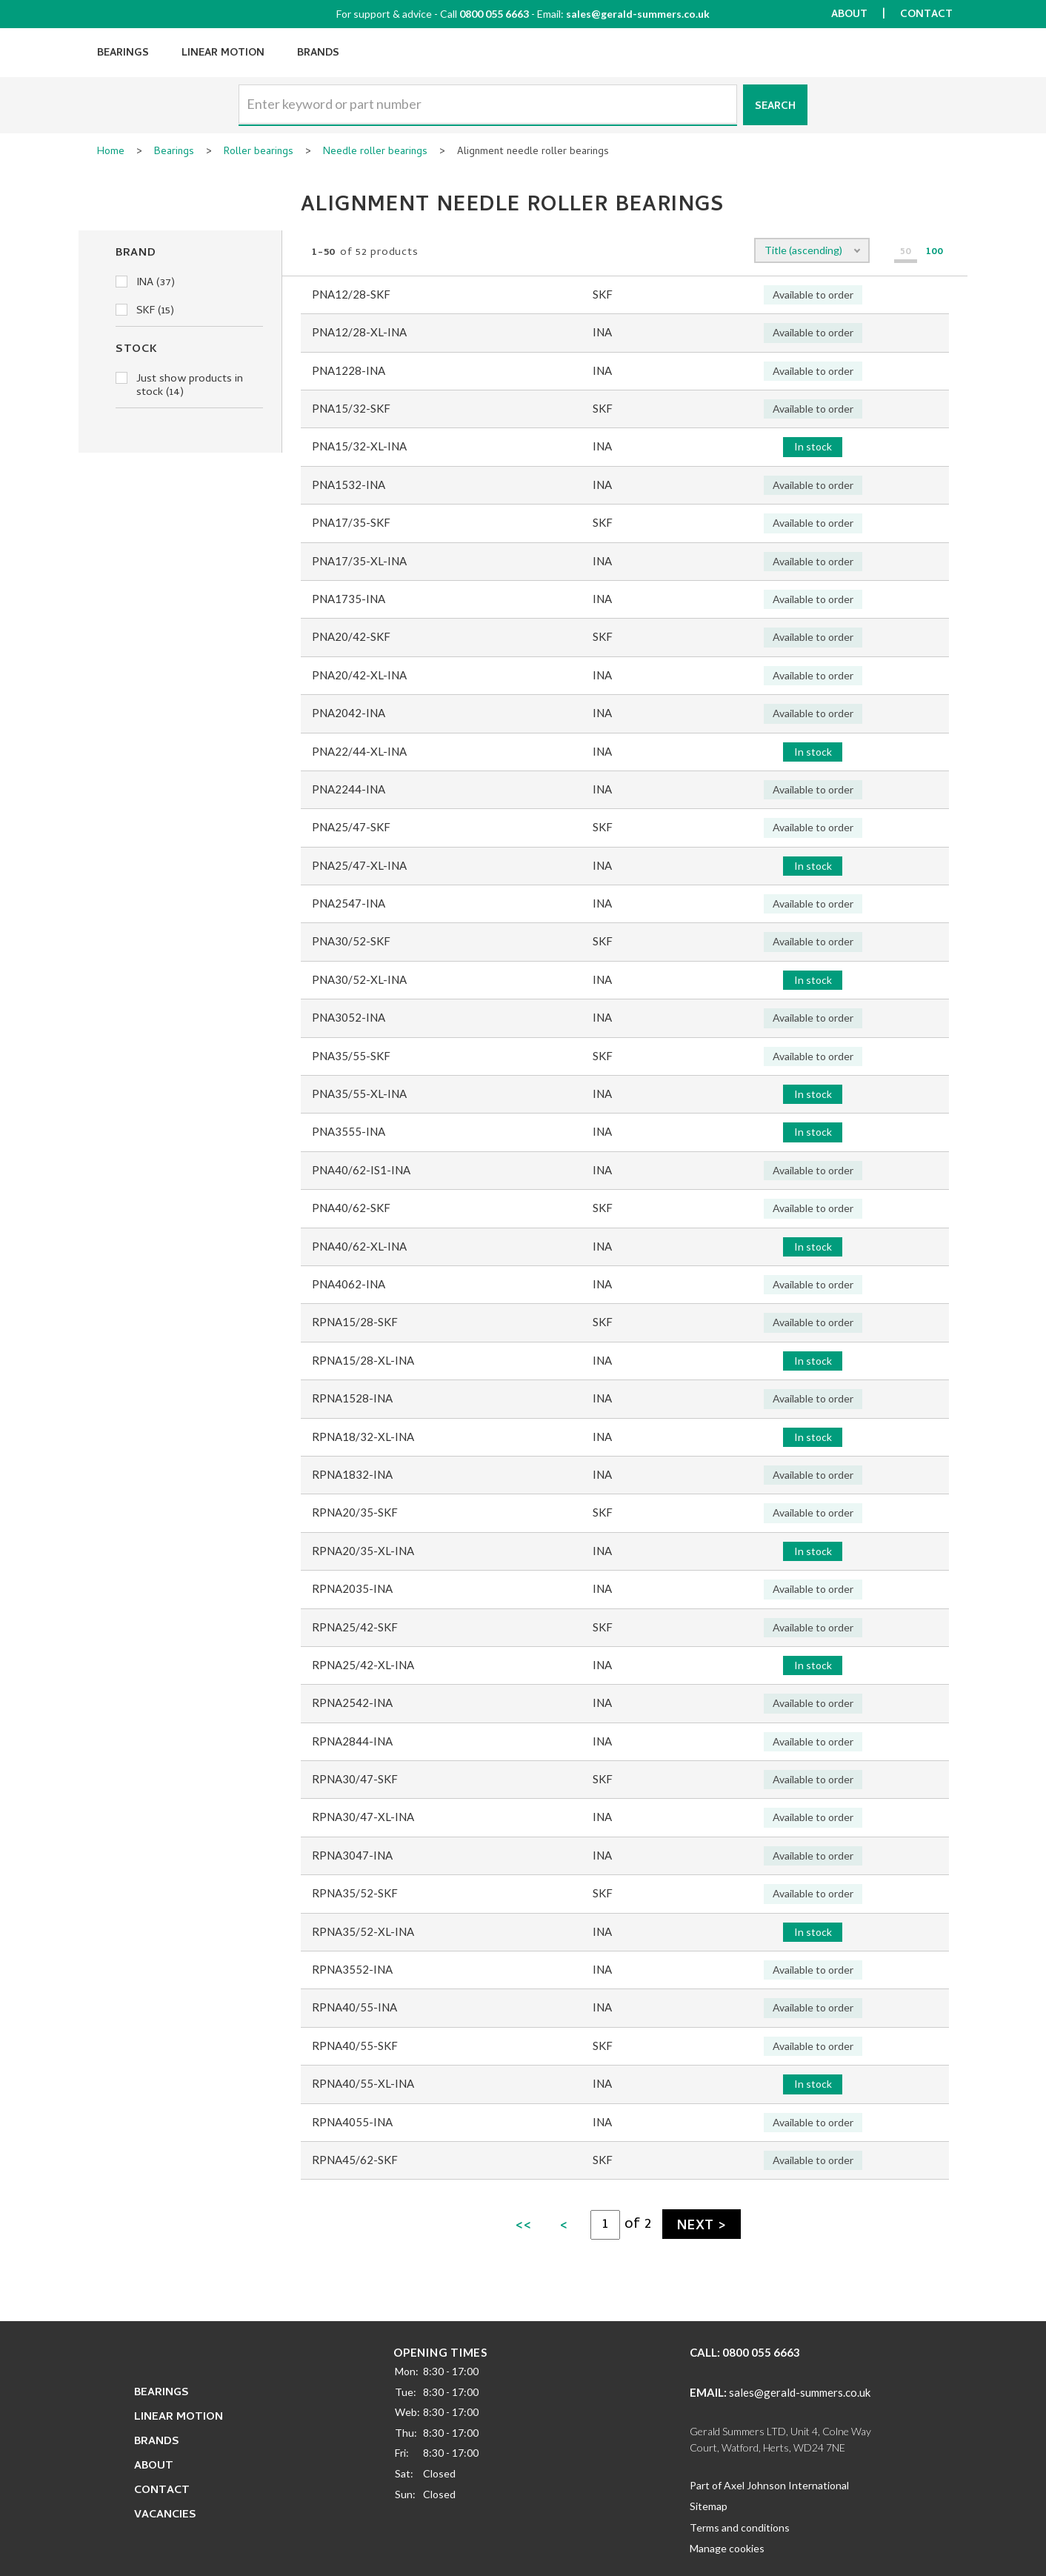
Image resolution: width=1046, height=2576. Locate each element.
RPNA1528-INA (352, 1398)
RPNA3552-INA (352, 1969)
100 (934, 253)
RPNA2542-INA (352, 1702)
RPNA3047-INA (352, 1855)
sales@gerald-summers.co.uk (638, 13)
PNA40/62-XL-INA (359, 1246)
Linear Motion (222, 53)
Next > (701, 2226)
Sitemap (708, 2506)
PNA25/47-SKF (351, 826)
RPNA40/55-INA (354, 2007)
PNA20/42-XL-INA (359, 675)
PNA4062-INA (348, 1284)
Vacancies (165, 2515)
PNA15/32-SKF (351, 408)
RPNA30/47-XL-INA (363, 1816)
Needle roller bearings (375, 152)
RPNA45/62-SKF (355, 2159)
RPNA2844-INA (352, 1741)
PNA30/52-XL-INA (359, 979)
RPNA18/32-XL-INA (363, 1436)
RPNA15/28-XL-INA (363, 1360)
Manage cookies (727, 2548)
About (849, 15)
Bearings (123, 53)
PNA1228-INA (348, 370)
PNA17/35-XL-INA (359, 561)
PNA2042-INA (348, 712)
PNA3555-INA (348, 1131)
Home (110, 152)
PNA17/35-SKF (351, 522)
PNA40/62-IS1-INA (361, 1169)
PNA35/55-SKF (351, 1055)
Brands (318, 53)
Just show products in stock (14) (179, 386)
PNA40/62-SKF (351, 1207)
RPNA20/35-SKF (355, 1512)
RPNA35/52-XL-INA (363, 1931)
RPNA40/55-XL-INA (363, 2083)
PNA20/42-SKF (351, 636)
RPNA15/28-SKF (355, 1321)
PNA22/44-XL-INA (359, 751)
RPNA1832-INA (352, 1474)
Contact (926, 15)
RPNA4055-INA (352, 2122)
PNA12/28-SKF (351, 294)
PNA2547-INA (348, 903)
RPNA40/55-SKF (355, 2045)
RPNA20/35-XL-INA (363, 1550)
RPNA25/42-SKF (355, 1627)
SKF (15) (145, 311)
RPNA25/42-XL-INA (363, 1664)
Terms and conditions (740, 2527)
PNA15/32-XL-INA (359, 446)
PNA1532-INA (348, 484)
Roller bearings (258, 152)
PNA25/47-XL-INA (359, 865)
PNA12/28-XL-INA (359, 332)
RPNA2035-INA (352, 1588)
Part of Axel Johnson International (769, 2485)
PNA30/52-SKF (351, 941)
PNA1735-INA (348, 598)
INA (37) (145, 283)
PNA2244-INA (348, 789)
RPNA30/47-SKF (355, 1778)
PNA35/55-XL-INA (359, 1093)
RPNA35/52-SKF (355, 1893)
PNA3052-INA (348, 1017)
